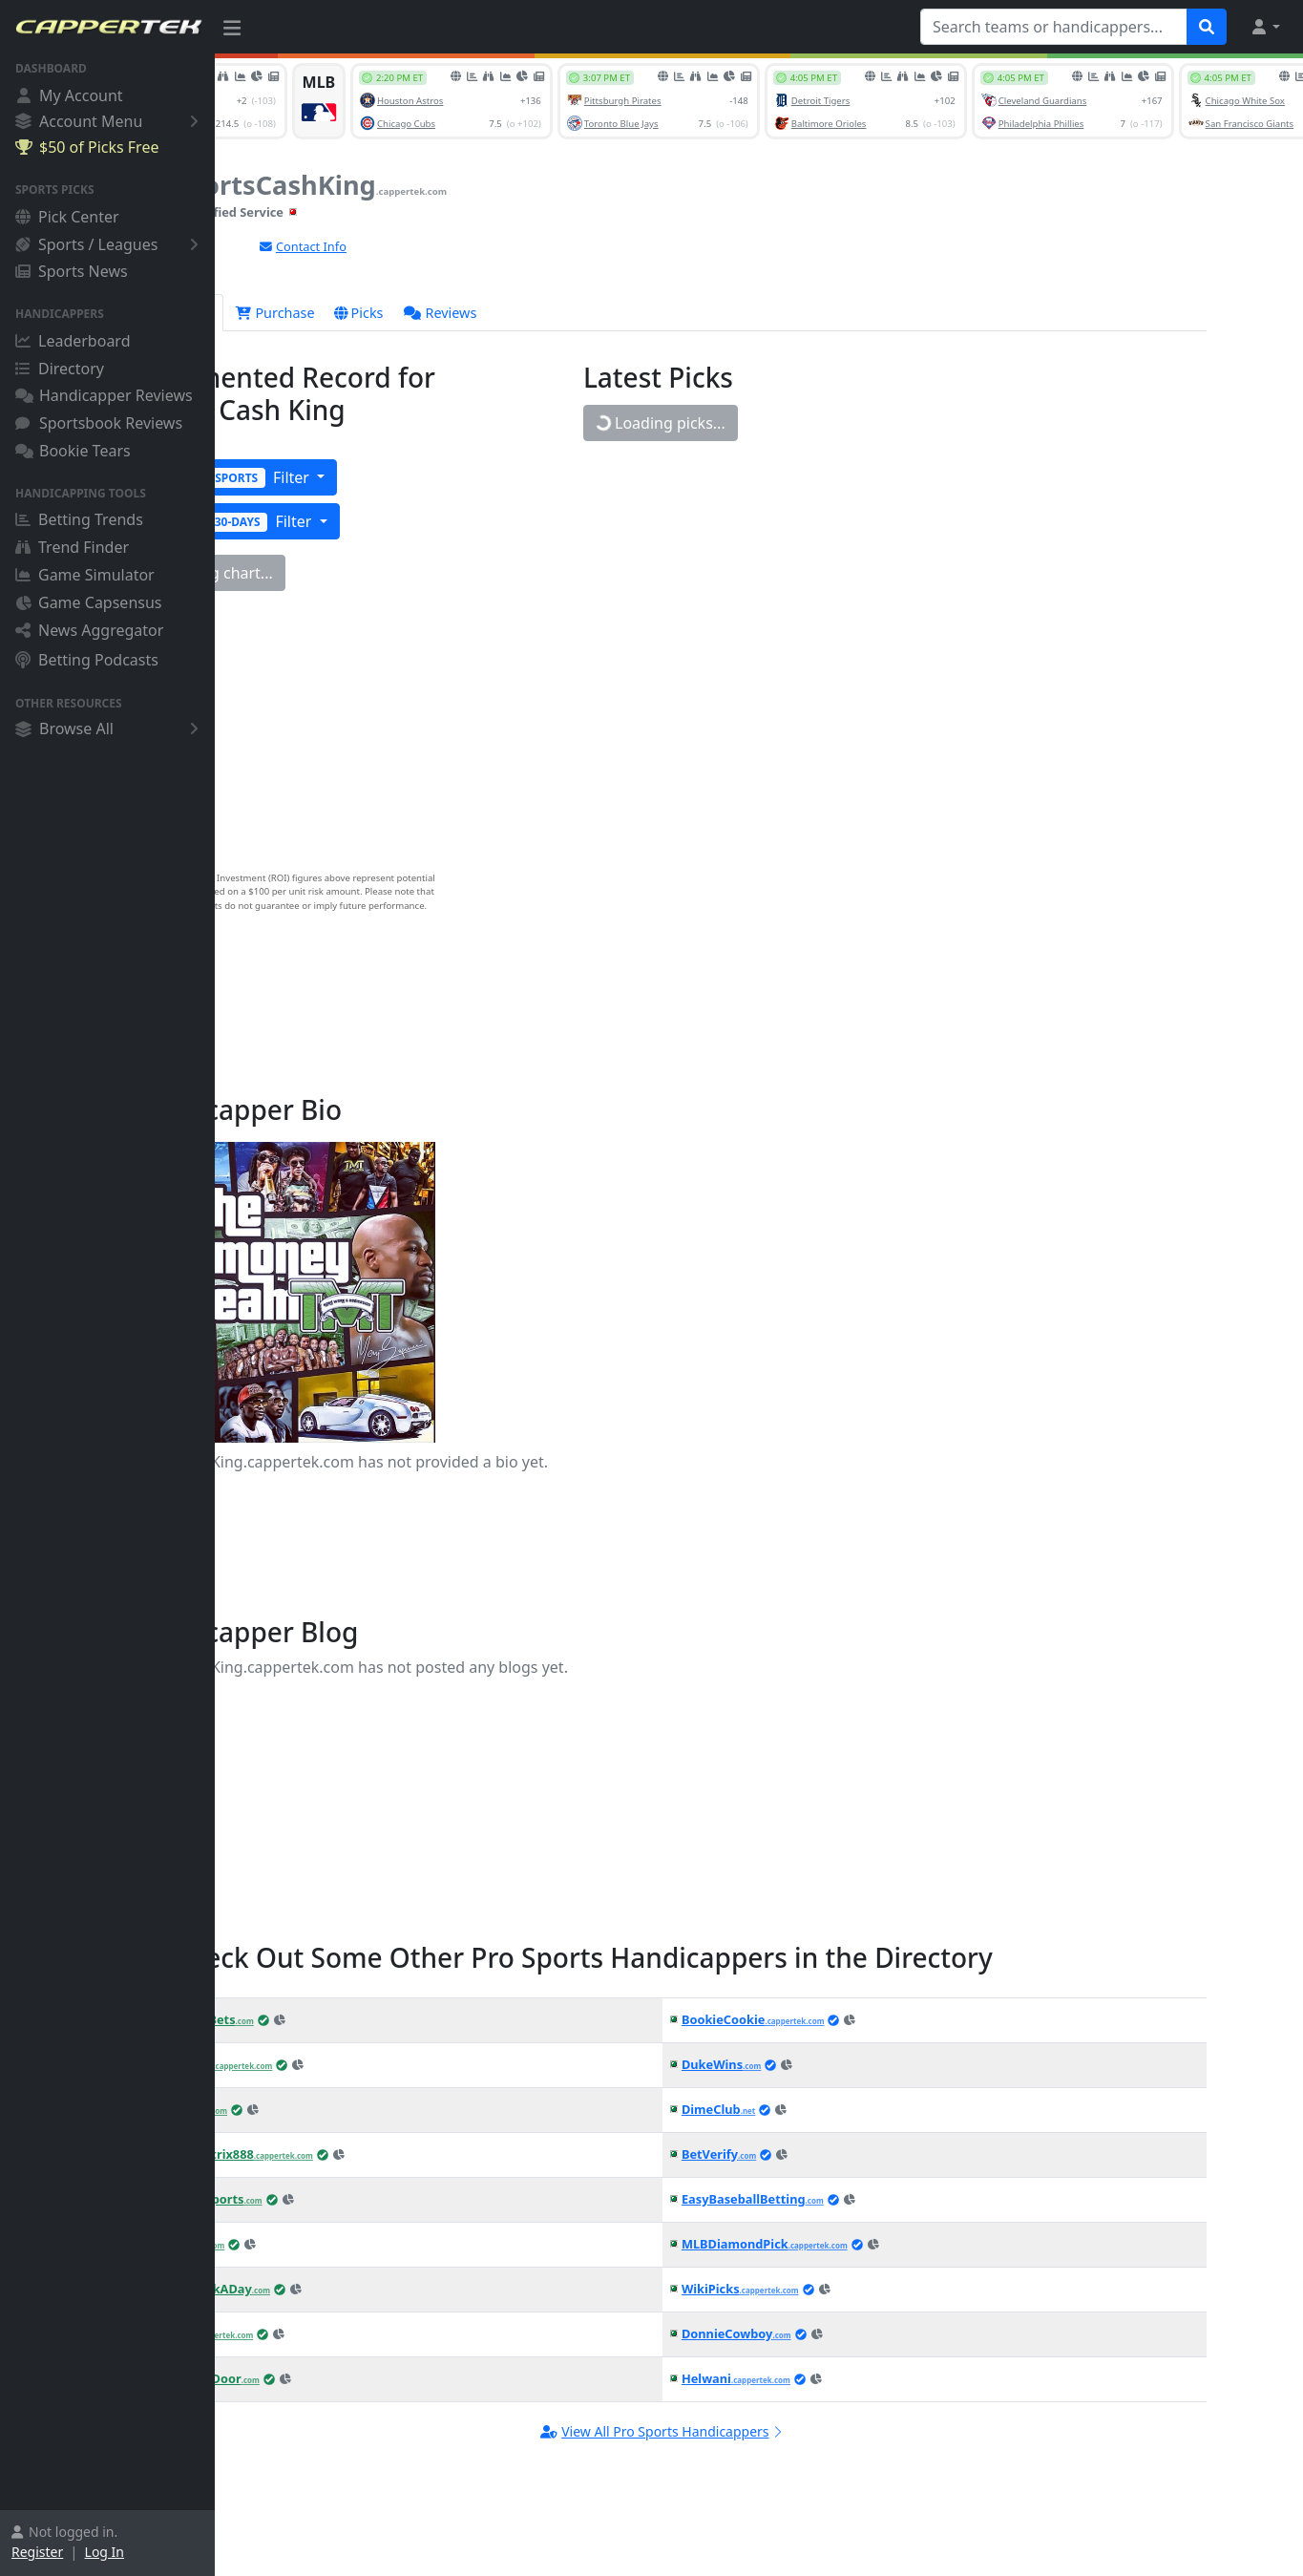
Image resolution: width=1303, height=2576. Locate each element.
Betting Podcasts (86, 659)
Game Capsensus (88, 602)
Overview (273, 313)
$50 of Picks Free (86, 147)
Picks (455, 313)
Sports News (71, 271)
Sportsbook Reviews (98, 423)
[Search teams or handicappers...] (1053, 27)
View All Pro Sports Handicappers (769, 2431)
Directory (59, 368)
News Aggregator (89, 630)
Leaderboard (72, 340)
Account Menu (110, 121)
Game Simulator (85, 574)
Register (37, 2552)
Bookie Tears (73, 450)
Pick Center (67, 216)
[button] (1265, 27)
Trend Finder (72, 547)
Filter (324, 477)
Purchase (371, 313)
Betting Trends (79, 519)
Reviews (537, 313)
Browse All (110, 729)
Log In (104, 2552)
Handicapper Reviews (104, 395)
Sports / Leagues (110, 244)
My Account (69, 95)
